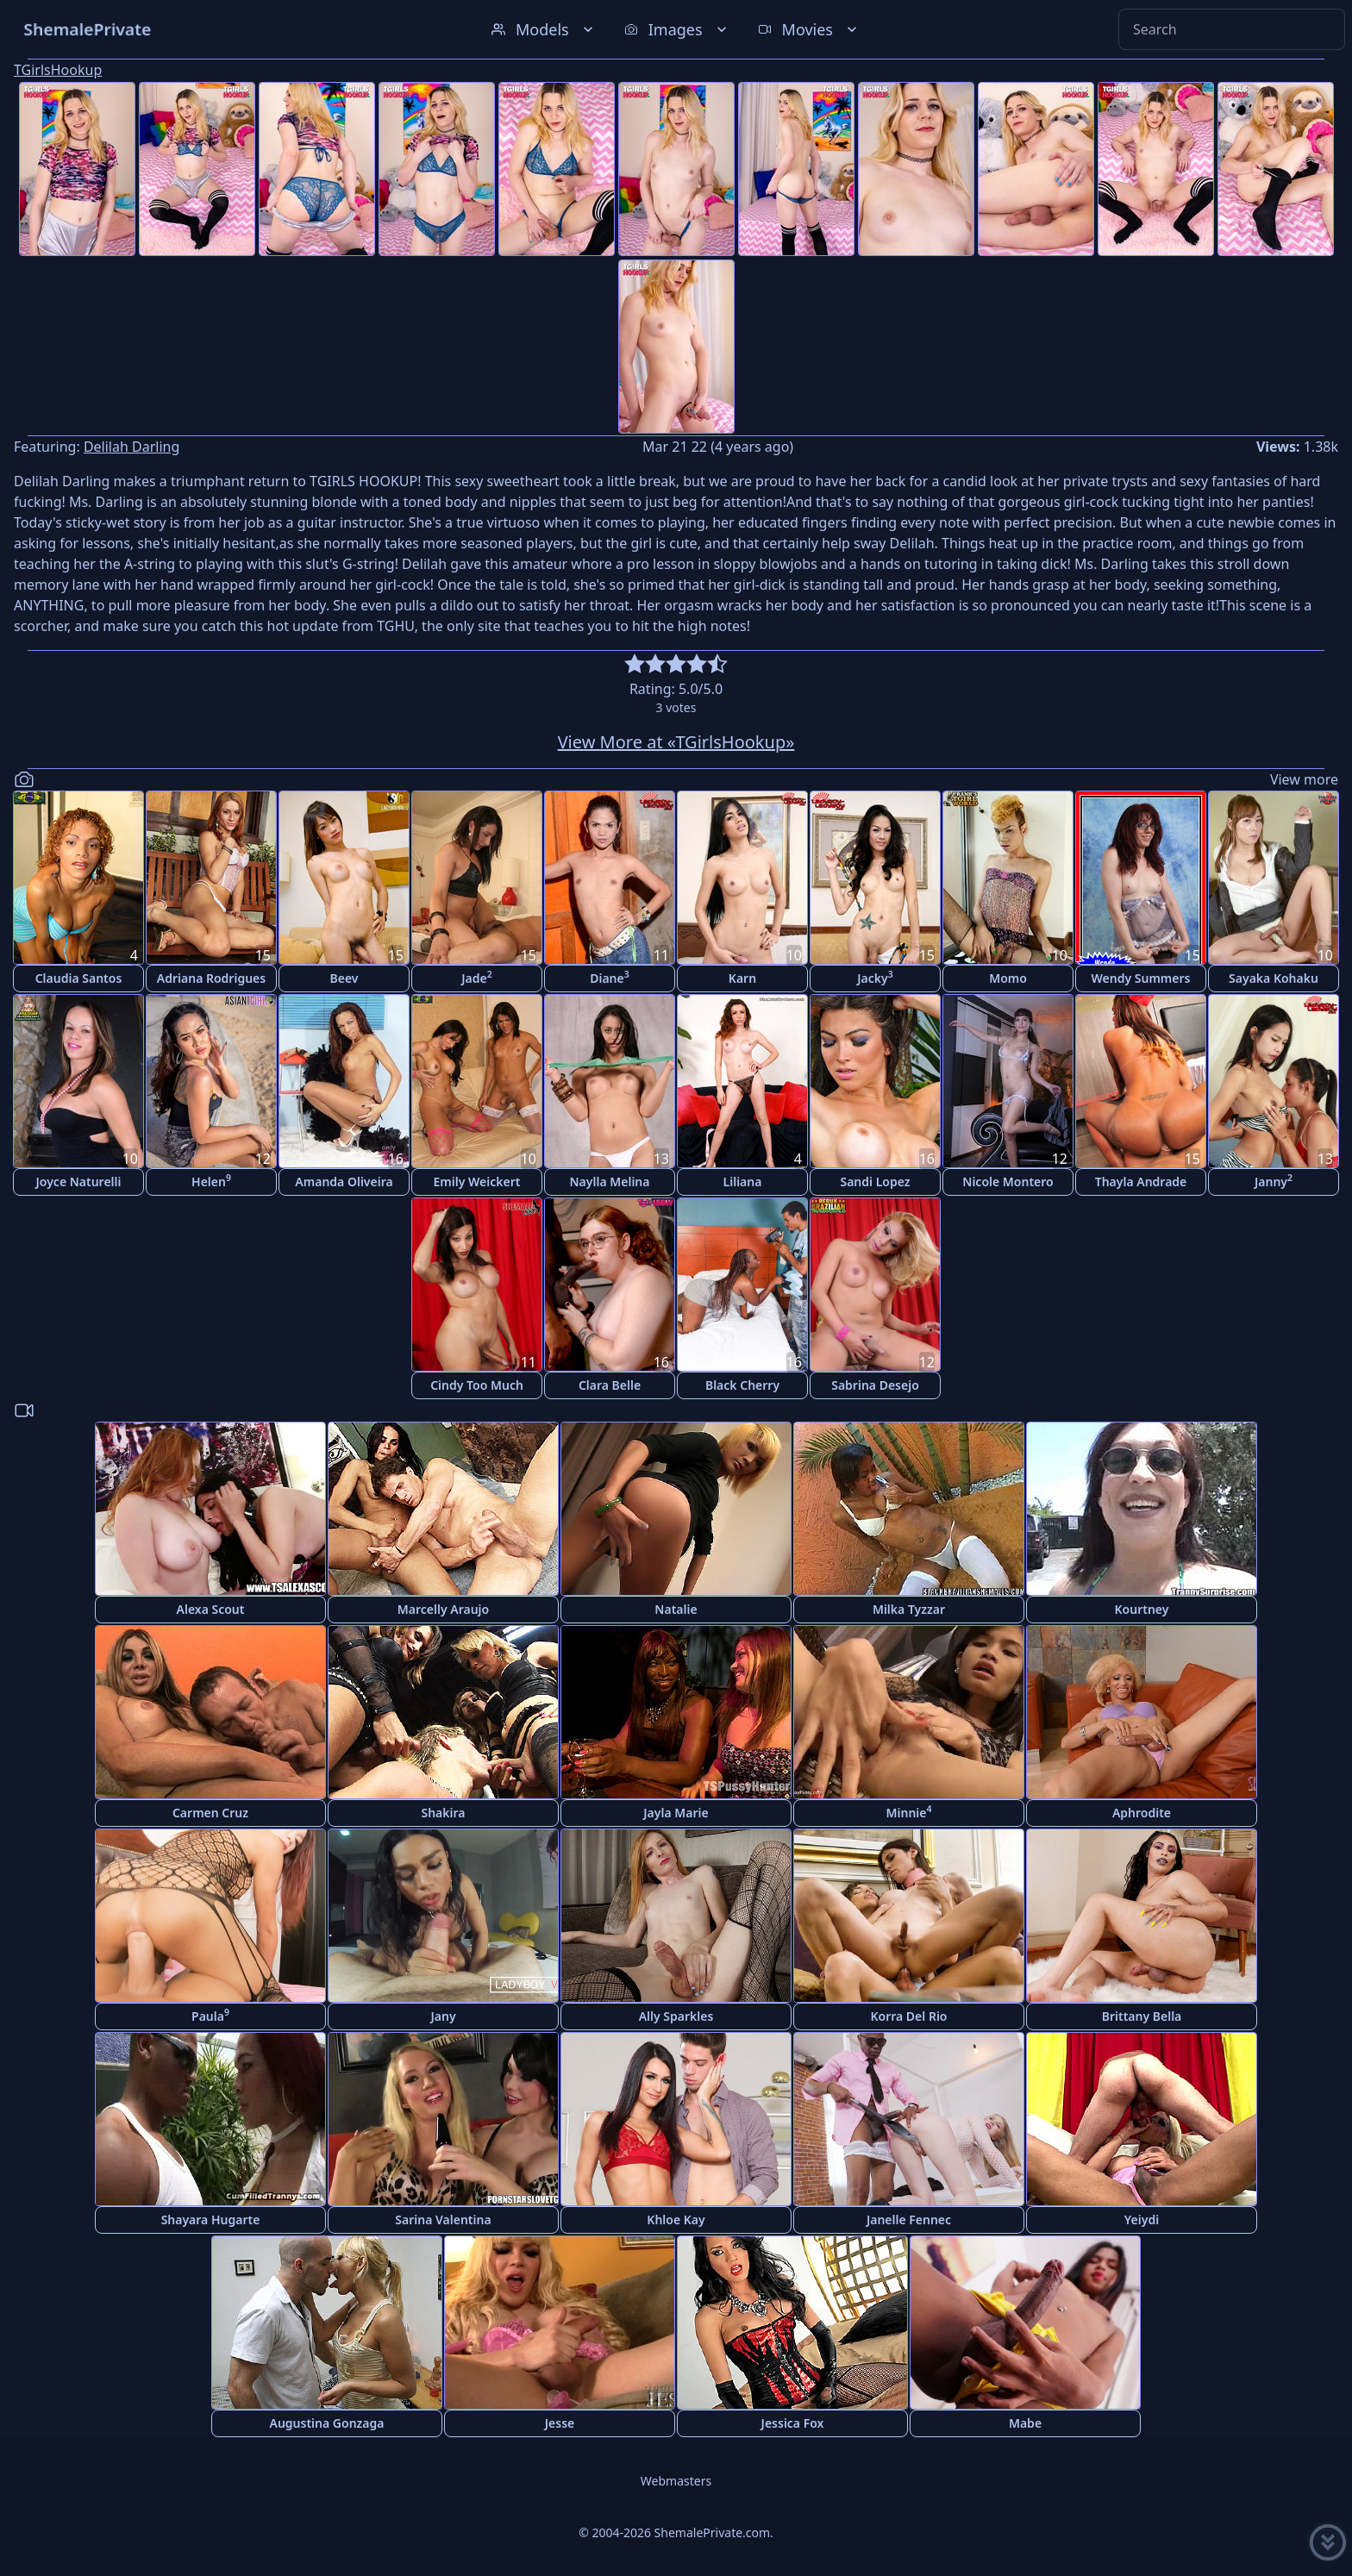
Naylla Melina (610, 1181)
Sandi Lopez (875, 1181)
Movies (809, 29)
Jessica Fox (792, 2423)
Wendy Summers (1141, 978)
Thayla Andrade (1141, 1181)
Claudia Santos (78, 978)
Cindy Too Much (476, 1385)
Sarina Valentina (443, 2219)
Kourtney (1142, 1609)
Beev (344, 978)
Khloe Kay (675, 2219)
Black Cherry (742, 1385)
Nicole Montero (1007, 1181)
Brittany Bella (1142, 2016)
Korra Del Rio (908, 2016)
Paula (210, 2015)
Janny (1274, 1181)
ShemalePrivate (87, 29)
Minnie (909, 1812)
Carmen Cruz (210, 1812)
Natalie (675, 1609)
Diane (609, 977)
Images (677, 29)
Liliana (742, 1181)
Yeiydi (1141, 2219)
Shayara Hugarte (210, 2219)
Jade (476, 977)
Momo (1008, 978)
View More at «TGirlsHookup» (676, 741)
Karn (742, 978)
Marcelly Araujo (443, 1609)
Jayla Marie (675, 1812)
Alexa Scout (211, 1609)
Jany (442, 2016)
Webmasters (676, 2481)
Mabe (1025, 2423)
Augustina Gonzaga (327, 2423)
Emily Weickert (477, 1181)
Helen (211, 1181)
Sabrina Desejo (875, 1385)
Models (544, 29)
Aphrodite (1141, 1812)
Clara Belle (610, 1385)
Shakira (443, 1812)
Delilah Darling (131, 446)
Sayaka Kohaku (1273, 978)
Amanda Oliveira (343, 1181)
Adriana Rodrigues (211, 978)
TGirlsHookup (58, 69)
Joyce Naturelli (79, 1181)
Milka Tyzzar (909, 1609)
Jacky (874, 977)
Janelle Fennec (909, 2219)
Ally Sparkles (676, 2016)
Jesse (560, 2423)
